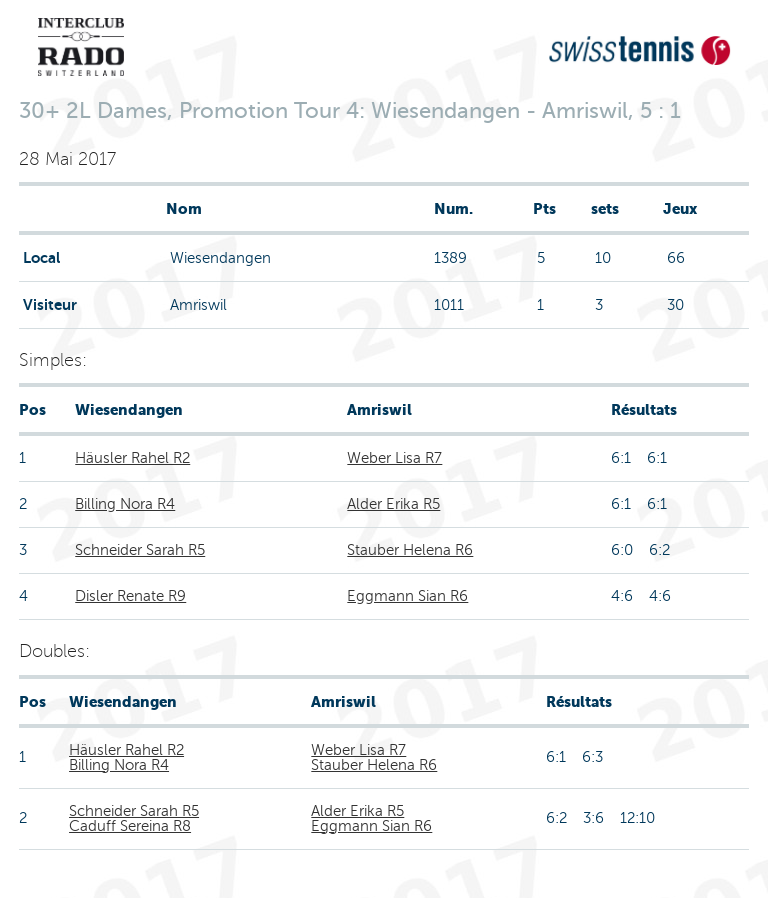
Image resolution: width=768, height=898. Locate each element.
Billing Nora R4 (125, 504)
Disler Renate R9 (130, 596)
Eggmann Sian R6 (407, 596)
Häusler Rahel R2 (132, 458)
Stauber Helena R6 (410, 550)
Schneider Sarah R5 (140, 550)
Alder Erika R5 (393, 504)
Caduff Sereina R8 (130, 826)
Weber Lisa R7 (394, 458)
